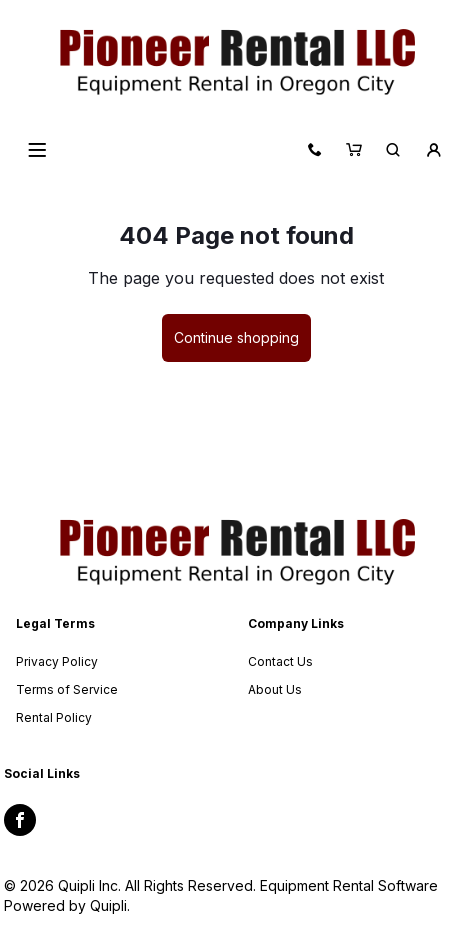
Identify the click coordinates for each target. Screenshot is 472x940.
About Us (275, 689)
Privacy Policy (57, 661)
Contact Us (280, 661)
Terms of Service (67, 689)
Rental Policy (54, 717)
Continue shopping (236, 337)
